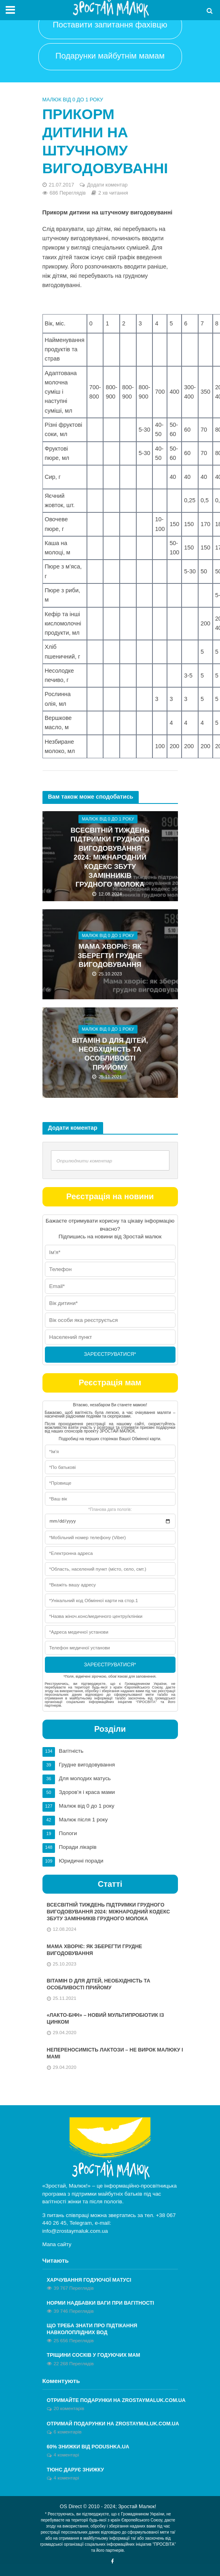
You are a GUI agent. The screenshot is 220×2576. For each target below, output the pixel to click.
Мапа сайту (57, 2244)
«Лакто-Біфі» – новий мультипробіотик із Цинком (105, 2018)
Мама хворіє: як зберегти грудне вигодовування (110, 956)
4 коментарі (66, 2454)
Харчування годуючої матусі (89, 2280)
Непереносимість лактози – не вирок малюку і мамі (115, 2053)
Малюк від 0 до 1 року (72, 100)
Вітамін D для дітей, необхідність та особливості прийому (110, 1053)
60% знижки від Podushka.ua (88, 2447)
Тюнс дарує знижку (75, 2470)
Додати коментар (107, 185)
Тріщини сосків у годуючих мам (93, 2355)
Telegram (81, 2223)
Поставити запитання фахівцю (110, 24)
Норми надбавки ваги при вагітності (100, 2303)
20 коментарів (69, 2408)
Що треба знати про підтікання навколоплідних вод (92, 2329)
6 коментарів (68, 2431)
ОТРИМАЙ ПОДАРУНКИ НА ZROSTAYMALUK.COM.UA (113, 2424)
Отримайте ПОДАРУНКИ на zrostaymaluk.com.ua (116, 2400)
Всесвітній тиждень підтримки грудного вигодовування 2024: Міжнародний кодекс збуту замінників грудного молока (109, 857)
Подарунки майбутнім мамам (110, 55)
